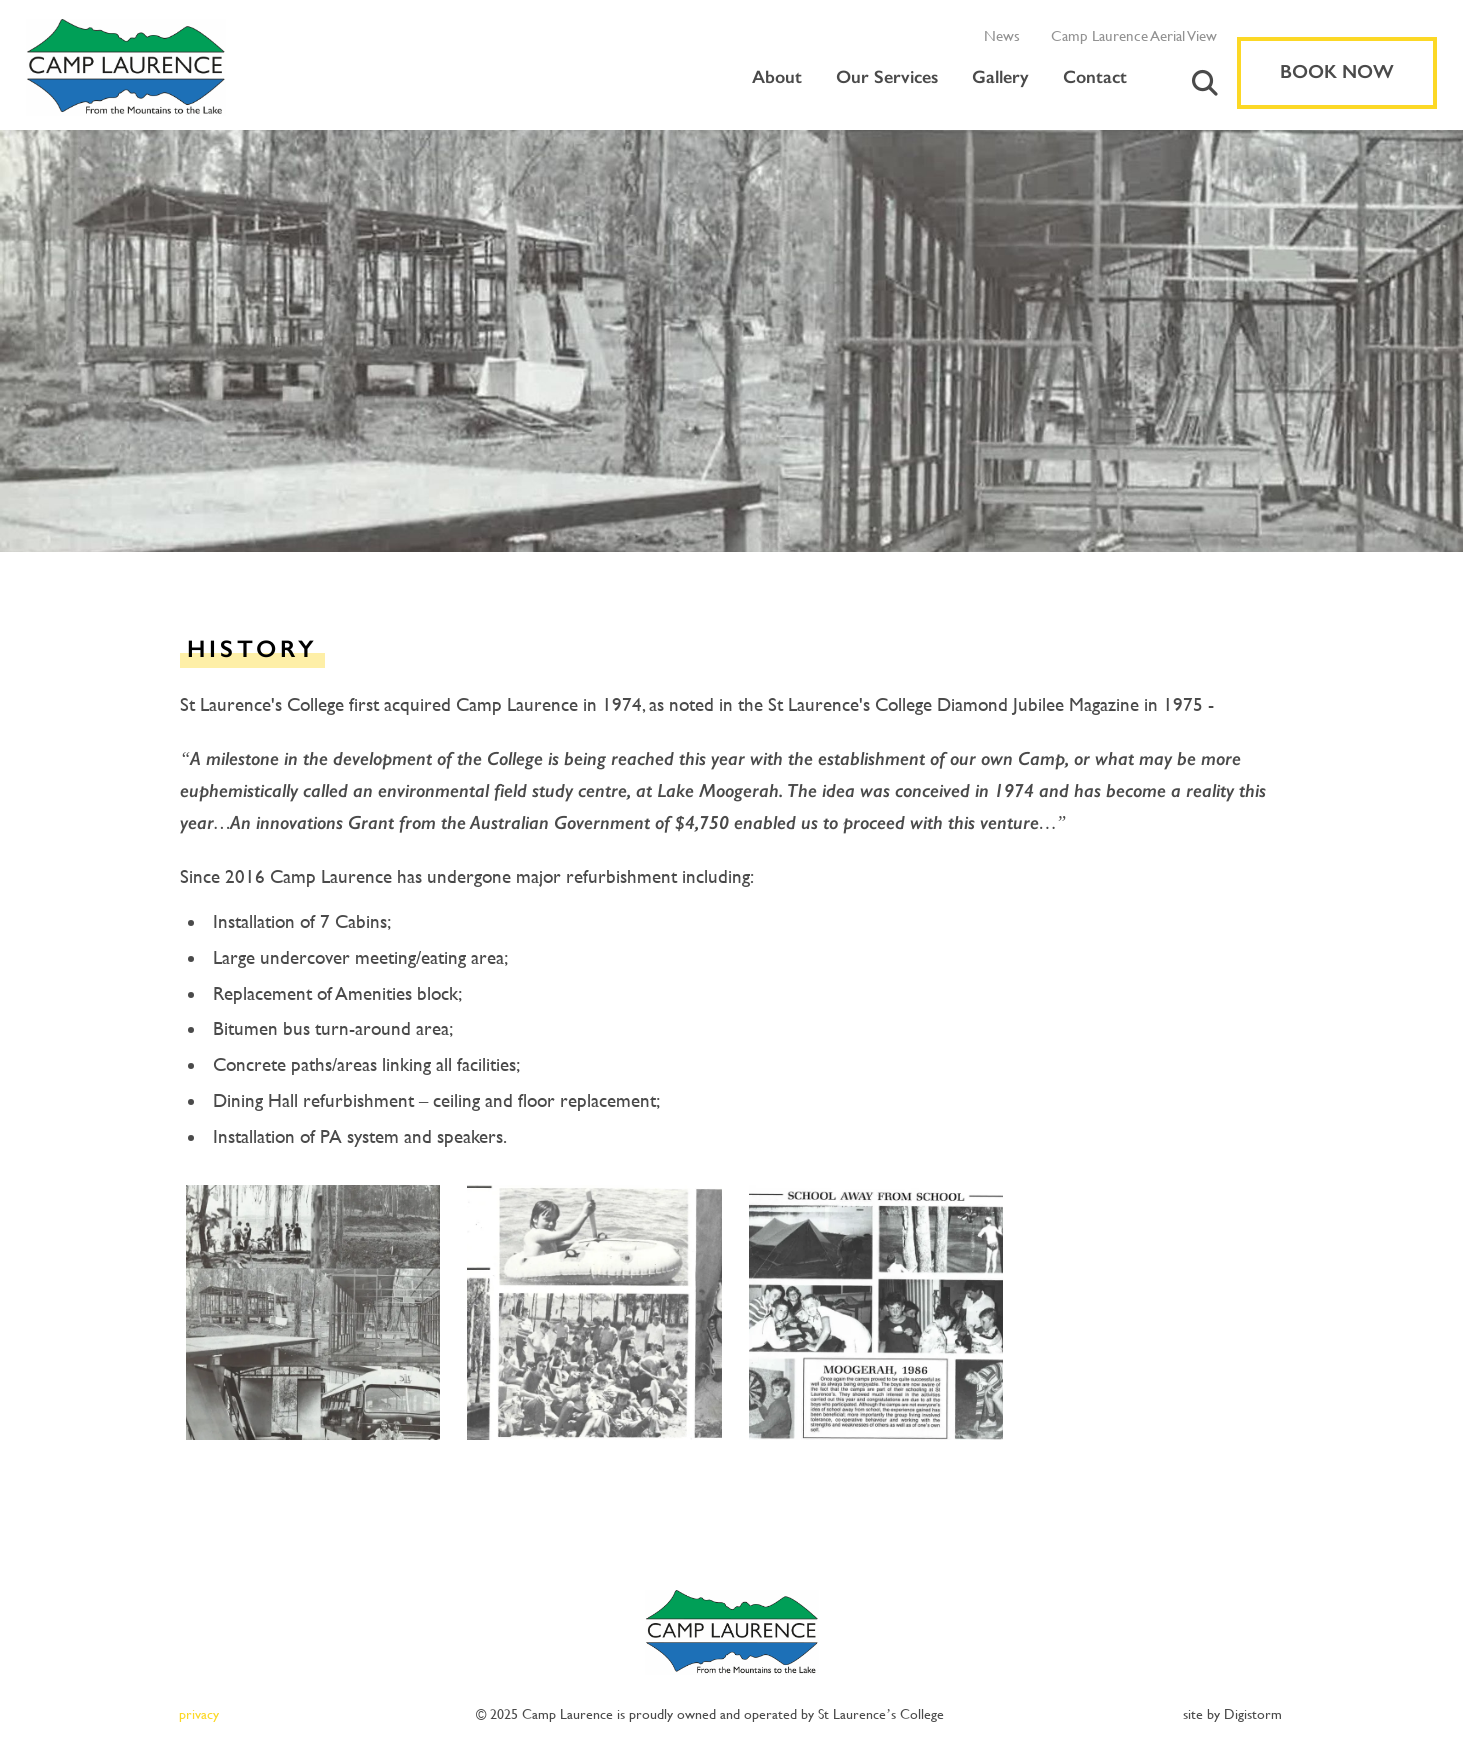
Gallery (1000, 77)
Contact (1095, 77)
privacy (199, 1714)
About (777, 77)
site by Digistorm (1232, 1714)
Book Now (1337, 72)
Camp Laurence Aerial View (1134, 35)
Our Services (887, 77)
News (1002, 35)
